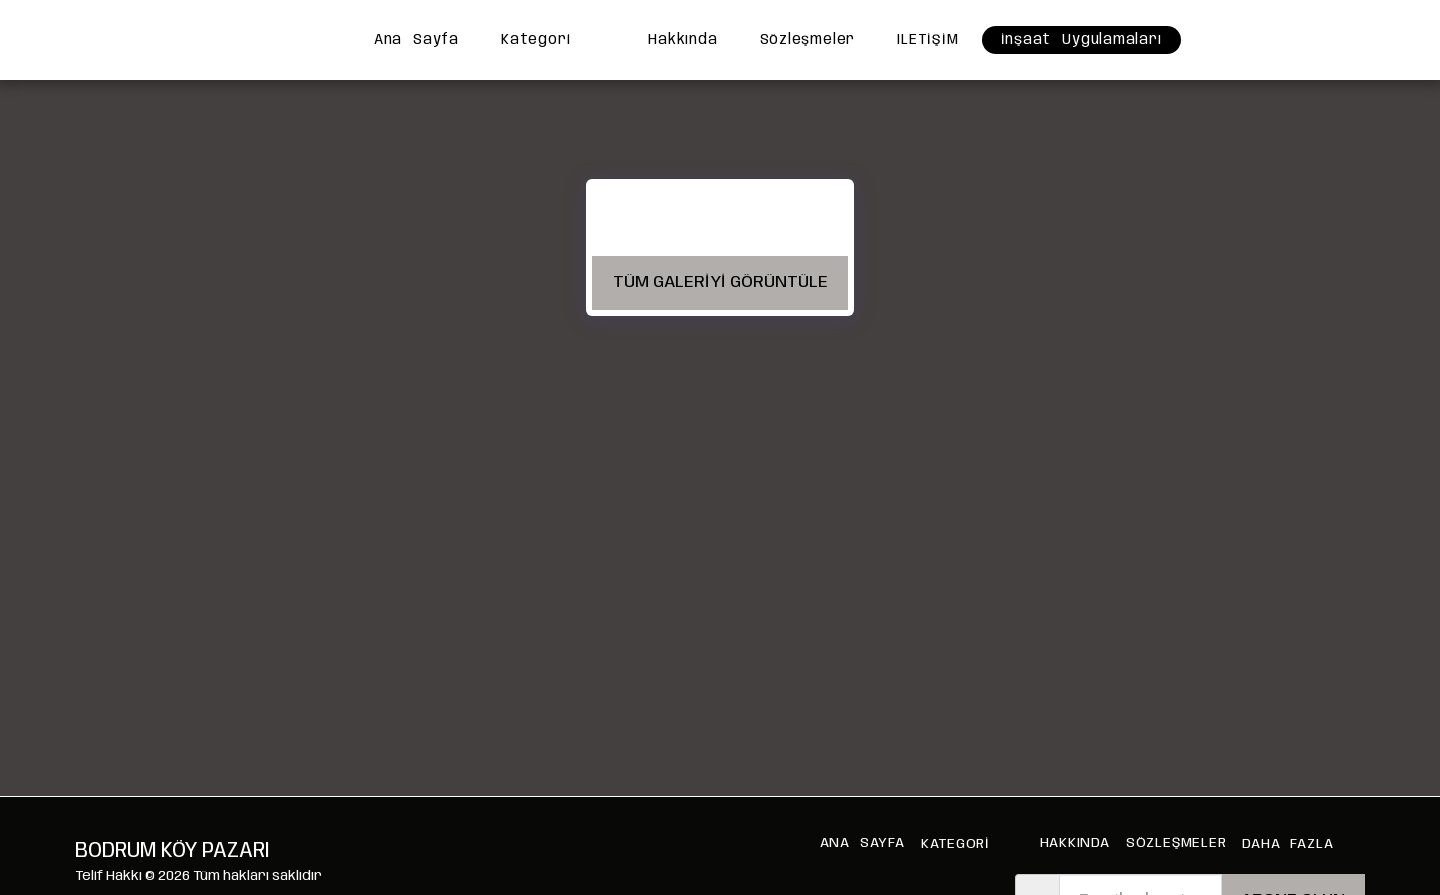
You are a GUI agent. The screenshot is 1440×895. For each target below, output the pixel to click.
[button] (1229, 39)
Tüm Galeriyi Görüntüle (720, 282)
